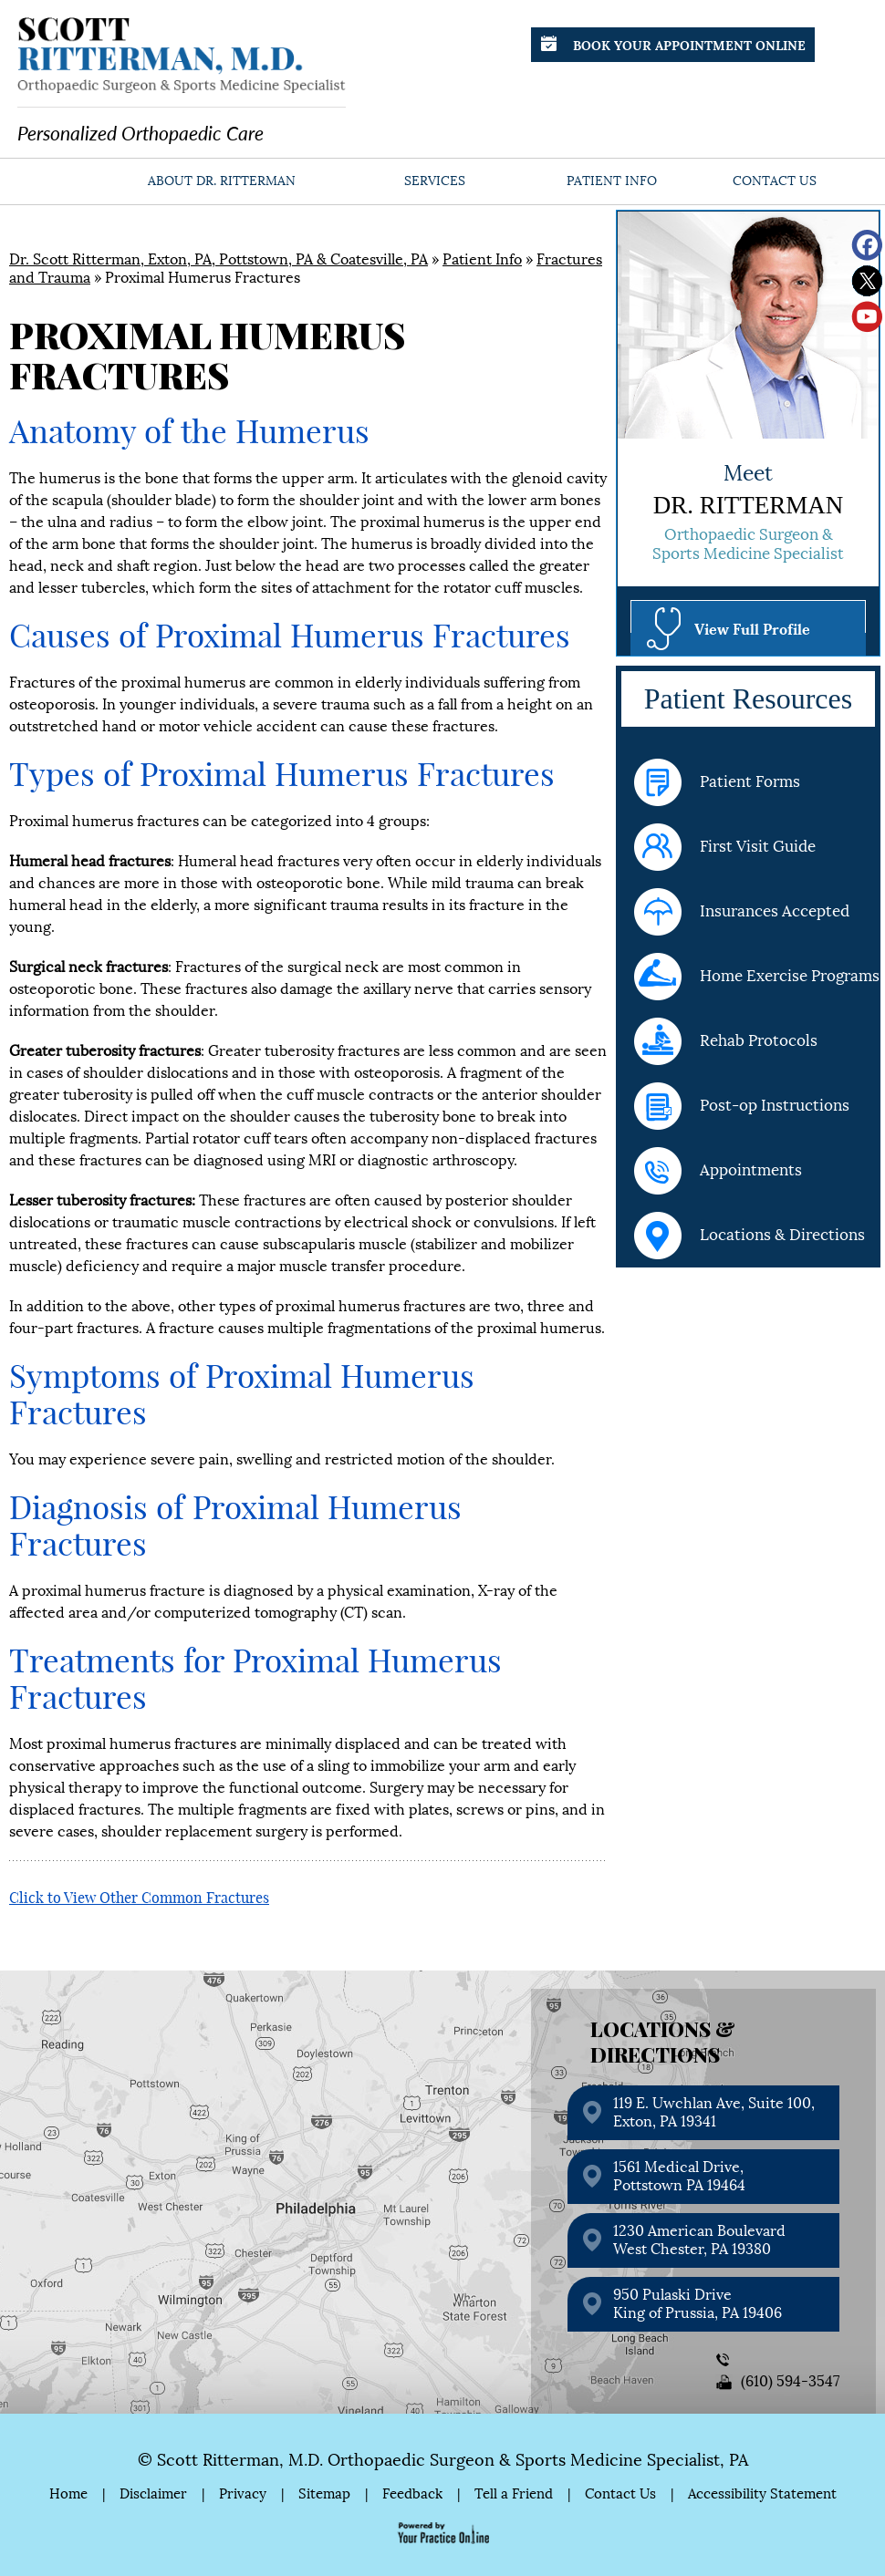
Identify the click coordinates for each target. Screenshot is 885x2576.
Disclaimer (153, 2494)
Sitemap (324, 2494)
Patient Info (612, 181)
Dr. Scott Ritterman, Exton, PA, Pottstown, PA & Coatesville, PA (218, 259)
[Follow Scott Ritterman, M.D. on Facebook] (867, 246)
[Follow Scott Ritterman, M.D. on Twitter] (867, 281)
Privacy (242, 2494)
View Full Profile (752, 627)
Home (66, 181)
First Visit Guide (725, 847)
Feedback (412, 2494)
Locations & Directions (749, 1235)
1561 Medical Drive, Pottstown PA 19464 (679, 2176)
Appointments (718, 1171)
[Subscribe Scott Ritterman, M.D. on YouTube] (867, 317)
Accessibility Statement (762, 2494)
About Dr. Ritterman (222, 181)
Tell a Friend (513, 2494)
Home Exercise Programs (757, 976)
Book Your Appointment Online (673, 44)
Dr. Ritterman (748, 505)
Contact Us (775, 181)
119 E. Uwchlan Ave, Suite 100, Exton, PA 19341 (714, 2112)
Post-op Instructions (741, 1106)
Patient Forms (717, 782)
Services (434, 181)
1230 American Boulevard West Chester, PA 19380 (699, 2240)
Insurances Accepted (741, 912)
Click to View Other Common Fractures (139, 1897)
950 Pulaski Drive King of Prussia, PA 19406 (697, 2304)
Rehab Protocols (725, 1041)
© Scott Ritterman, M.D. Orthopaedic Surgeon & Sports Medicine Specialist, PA (443, 2460)
